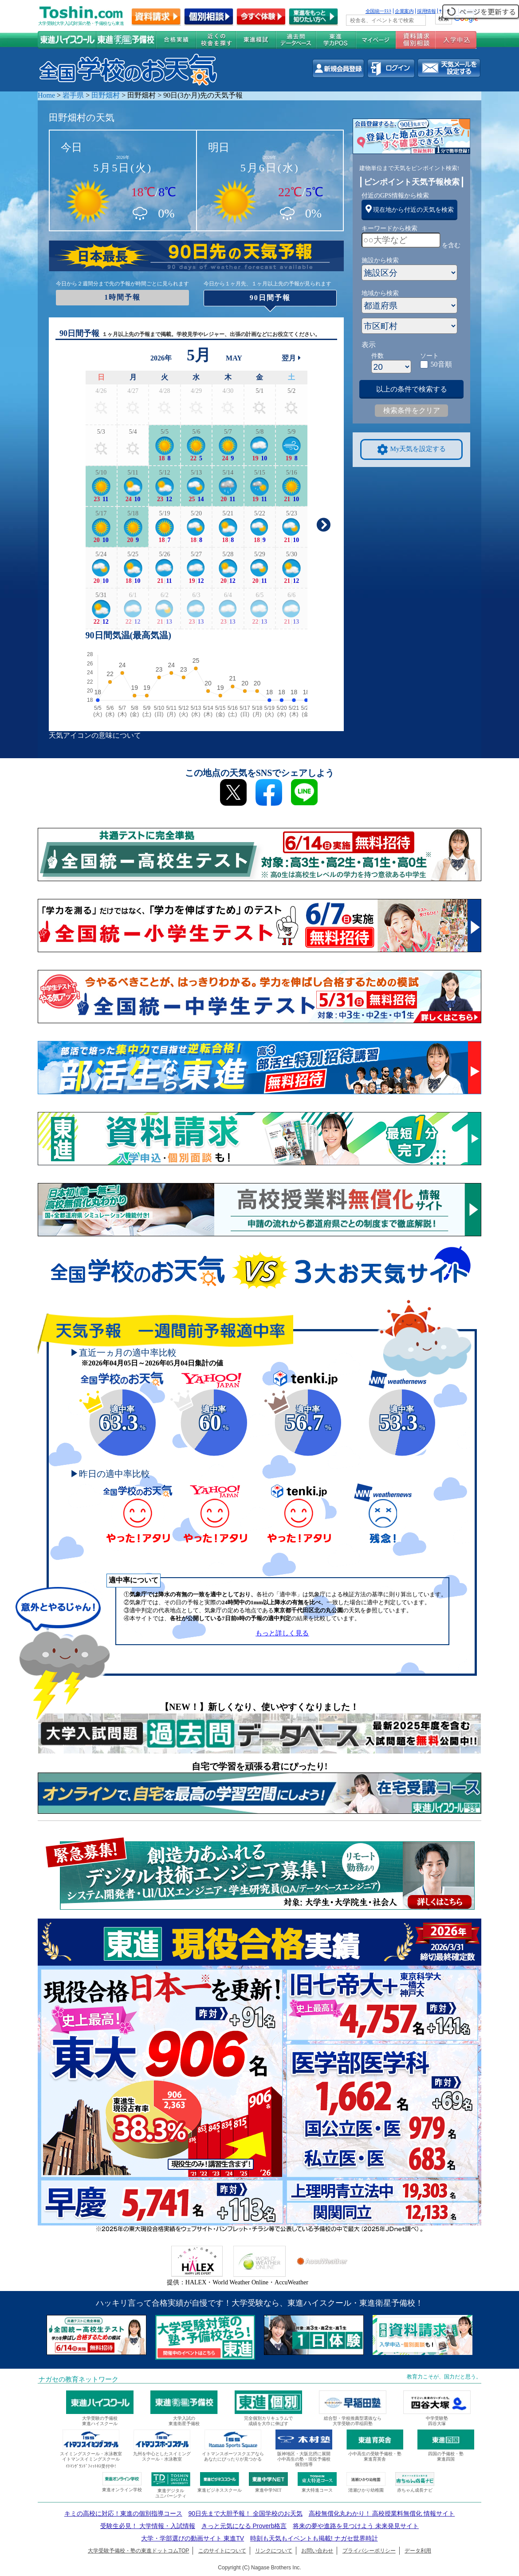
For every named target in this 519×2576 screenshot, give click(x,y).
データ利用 (418, 2551)
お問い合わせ (317, 2551)
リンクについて (273, 2551)
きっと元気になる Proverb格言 (244, 2525)
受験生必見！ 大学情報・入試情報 (147, 2525)
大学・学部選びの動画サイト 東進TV (192, 2538)
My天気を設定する (411, 449)
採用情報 (426, 11)
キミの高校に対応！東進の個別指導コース (123, 2513)
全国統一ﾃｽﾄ (379, 11)
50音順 (441, 364)
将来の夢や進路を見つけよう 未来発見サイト (356, 2525)
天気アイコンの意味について (95, 735)
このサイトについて (222, 2551)
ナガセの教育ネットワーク (78, 2379)
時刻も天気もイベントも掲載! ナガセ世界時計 (314, 2538)
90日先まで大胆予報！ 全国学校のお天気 (245, 2513)
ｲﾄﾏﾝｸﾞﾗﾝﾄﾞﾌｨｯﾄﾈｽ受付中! (91, 2466)
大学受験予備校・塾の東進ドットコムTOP (138, 2551)
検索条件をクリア (411, 410)
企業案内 (404, 11)
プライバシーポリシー (369, 2551)
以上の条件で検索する (411, 389)
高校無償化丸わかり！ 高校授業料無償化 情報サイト (382, 2513)
